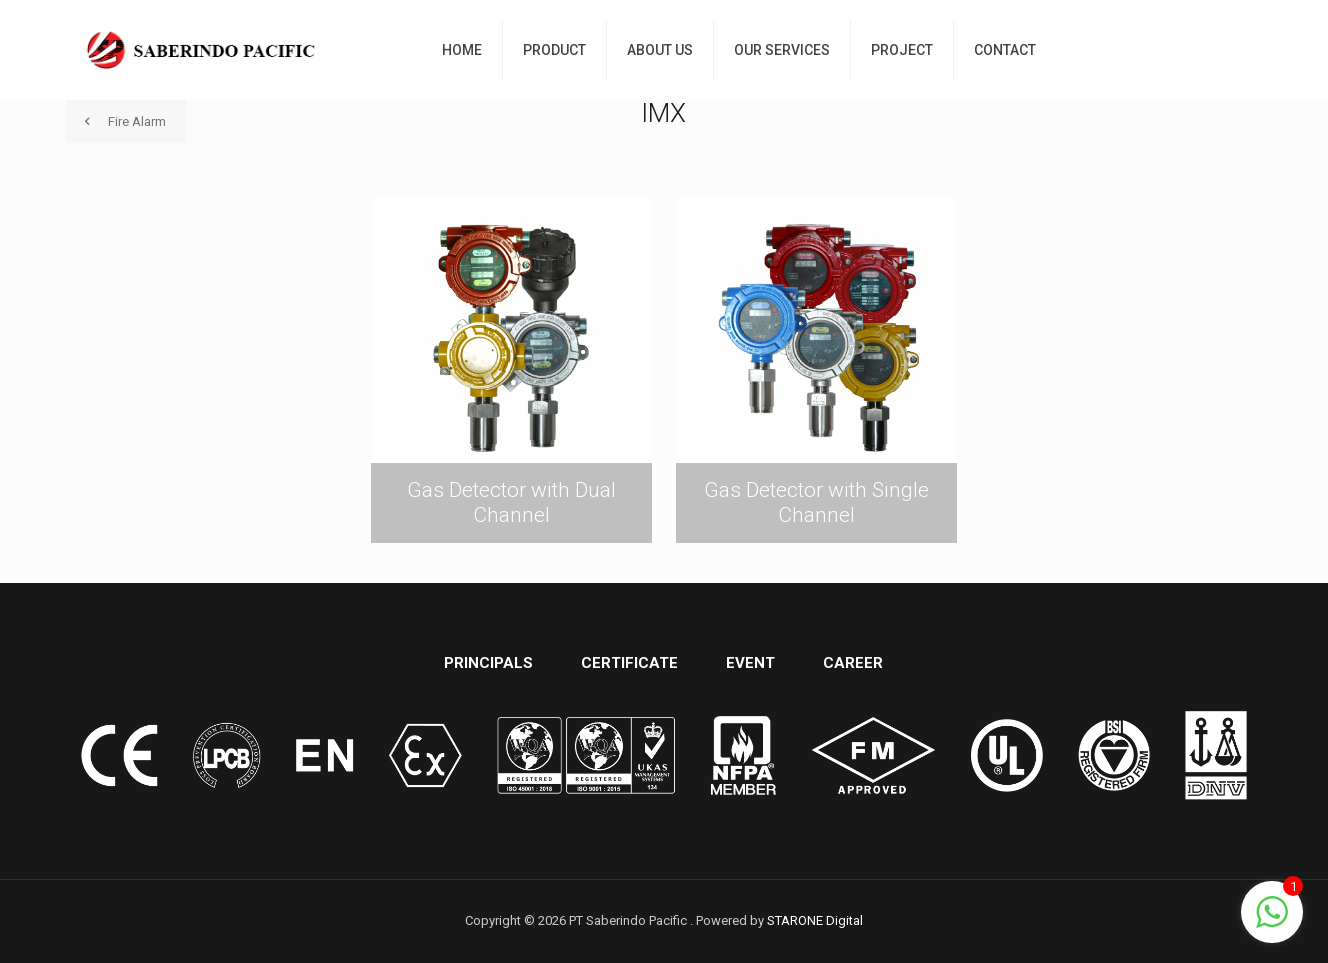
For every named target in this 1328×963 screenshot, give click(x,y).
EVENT (750, 663)
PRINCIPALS (488, 663)
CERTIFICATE (629, 663)
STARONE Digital (815, 920)
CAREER (853, 663)
